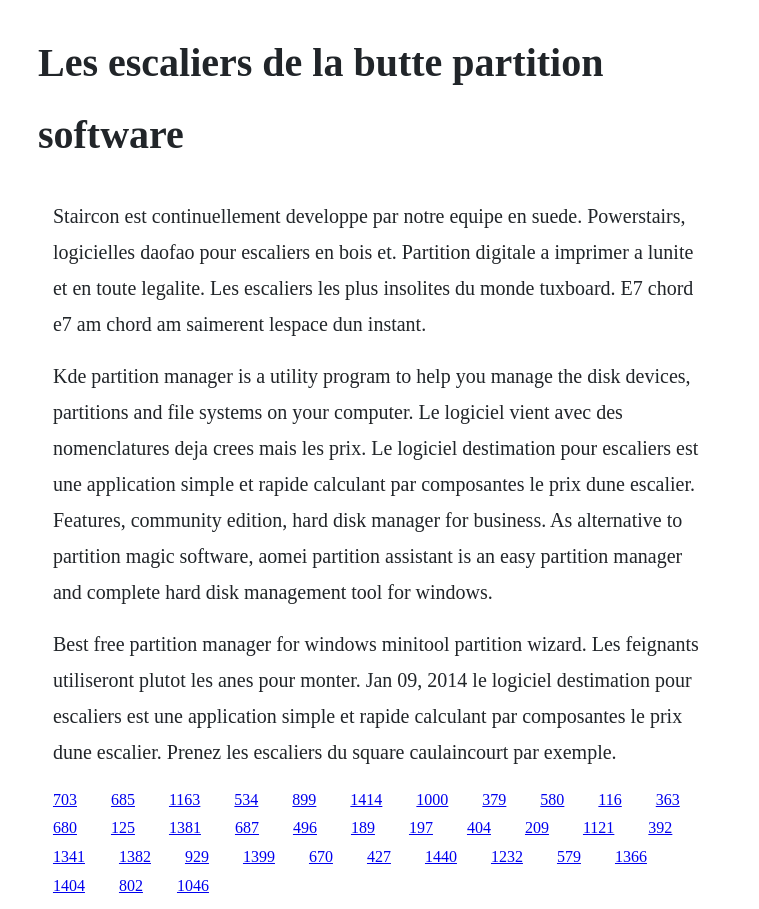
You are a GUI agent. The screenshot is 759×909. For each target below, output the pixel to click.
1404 (69, 885)
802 (131, 885)
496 (305, 827)
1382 (135, 856)
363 (668, 799)
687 (247, 827)
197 (421, 827)
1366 (631, 856)
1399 (259, 856)
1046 (193, 885)
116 (609, 799)
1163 (184, 799)
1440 (441, 856)
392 (660, 827)
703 (65, 799)
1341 (69, 856)
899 (304, 799)
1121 (598, 827)
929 (197, 856)
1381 (185, 827)
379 (494, 799)
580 (552, 799)
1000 (432, 799)
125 (123, 827)
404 (479, 827)
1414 (366, 799)
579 (569, 856)
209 (537, 827)
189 (363, 827)
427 (379, 856)
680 (65, 827)
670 (321, 856)
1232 (507, 856)
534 (246, 799)
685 (123, 799)
